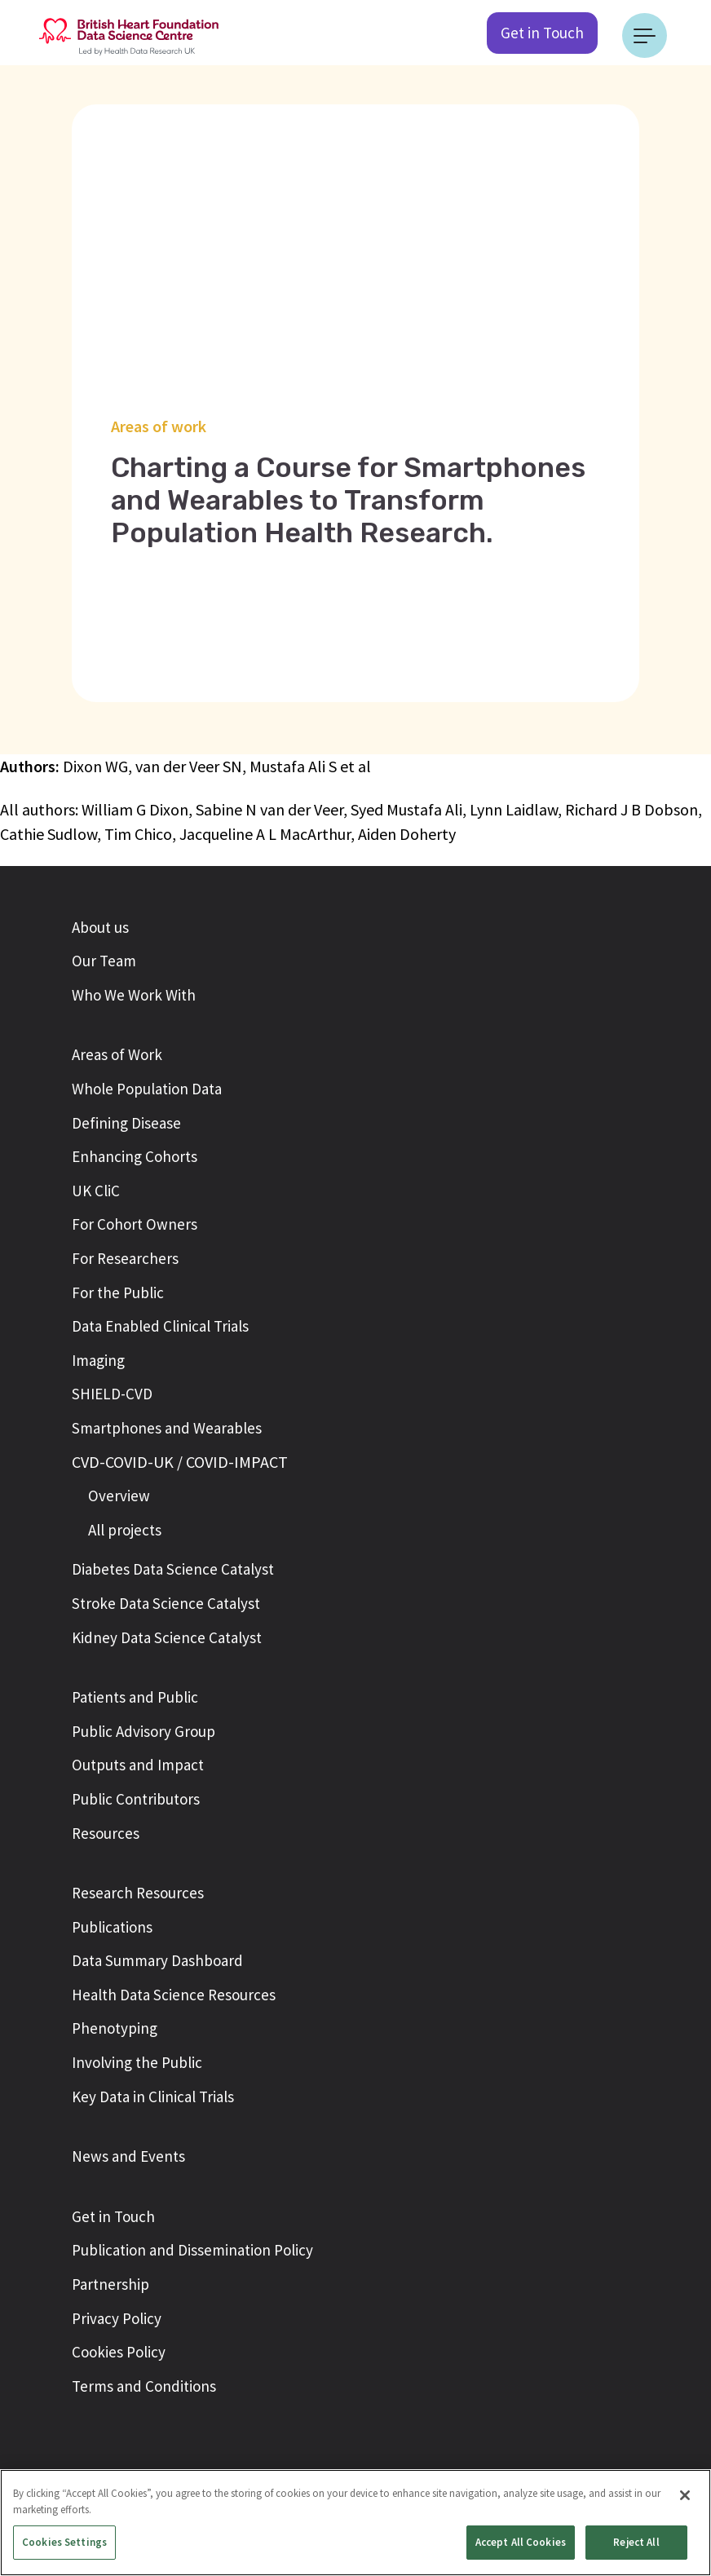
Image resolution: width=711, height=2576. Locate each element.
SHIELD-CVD (112, 1393)
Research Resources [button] (138, 1892)
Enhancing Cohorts (134, 1156)
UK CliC (96, 1190)
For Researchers (125, 1258)
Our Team (104, 960)
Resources (105, 1833)
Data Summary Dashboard (157, 1960)
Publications (112, 1927)
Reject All (636, 2542)
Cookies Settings (64, 2542)
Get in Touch (542, 32)
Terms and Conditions (144, 2386)
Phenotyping (114, 2028)
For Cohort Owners (134, 1224)
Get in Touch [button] (113, 2216)
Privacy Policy (116, 2318)
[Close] (685, 2495)
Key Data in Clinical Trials (153, 2096)
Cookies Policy (119, 2352)
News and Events (128, 2156)
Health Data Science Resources (174, 1994)
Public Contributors (136, 1799)
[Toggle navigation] (644, 35)
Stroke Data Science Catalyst (166, 1603)
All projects (124, 1530)
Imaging (98, 1360)
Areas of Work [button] (117, 1054)
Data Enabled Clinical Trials (160, 1326)
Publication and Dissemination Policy (192, 2250)
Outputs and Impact (138, 1764)
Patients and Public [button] (135, 1697)
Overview (119, 1495)
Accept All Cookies (520, 2542)
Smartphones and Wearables (167, 1428)
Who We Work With (134, 995)
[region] (355, 2522)
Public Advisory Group (143, 1731)
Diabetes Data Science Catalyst (173, 1569)
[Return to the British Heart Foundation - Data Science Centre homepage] (129, 35)
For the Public (118, 1292)
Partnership (110, 2284)
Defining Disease (126, 1123)
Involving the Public (137, 2062)
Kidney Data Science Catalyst (167, 1637)
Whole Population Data (147, 1088)
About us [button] (100, 927)
